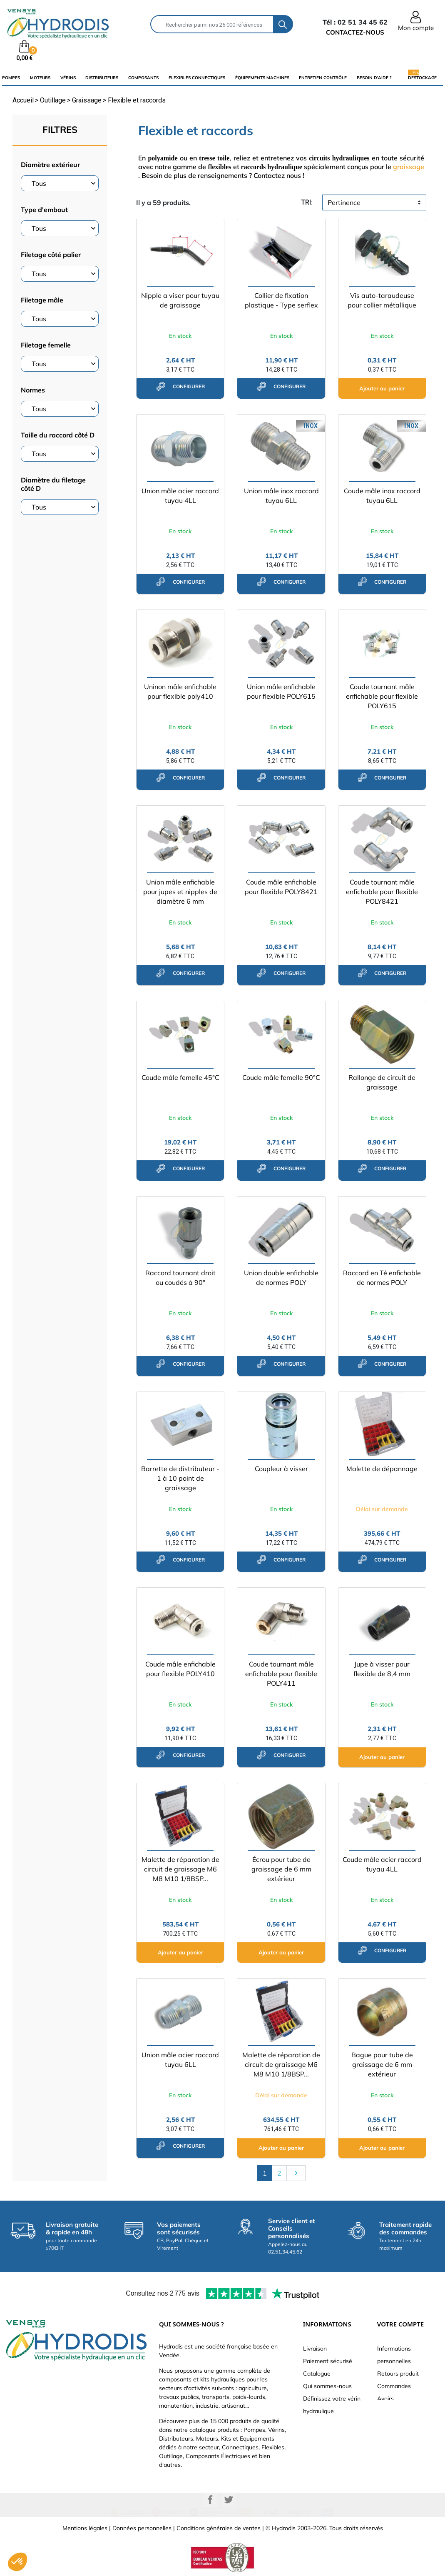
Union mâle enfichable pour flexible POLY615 (281, 691)
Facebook (210, 2500)
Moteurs (40, 77)
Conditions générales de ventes (219, 2528)
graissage (408, 166)
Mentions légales (84, 2528)
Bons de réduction (401, 2423)
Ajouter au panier (382, 388)
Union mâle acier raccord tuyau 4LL (180, 496)
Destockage (422, 77)
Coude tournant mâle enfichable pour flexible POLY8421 (382, 891)
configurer (180, 386)
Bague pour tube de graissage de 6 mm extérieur (382, 2064)
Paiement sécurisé (327, 2361)
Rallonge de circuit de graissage (381, 1082)
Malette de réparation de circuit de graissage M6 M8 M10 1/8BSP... (180, 1869)
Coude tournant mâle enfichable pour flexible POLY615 (382, 696)
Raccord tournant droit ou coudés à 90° (180, 1278)
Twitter (228, 2500)
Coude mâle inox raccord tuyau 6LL (382, 496)
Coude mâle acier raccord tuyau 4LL (382, 1864)
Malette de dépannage (382, 1468)
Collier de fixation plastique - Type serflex (281, 300)
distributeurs (101, 77)
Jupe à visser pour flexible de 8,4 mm (381, 1669)
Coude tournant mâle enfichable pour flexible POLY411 (281, 1673)
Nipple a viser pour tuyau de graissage (180, 300)
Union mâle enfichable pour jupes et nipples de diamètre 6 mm (180, 891)
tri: (307, 202)
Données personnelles (142, 2528)
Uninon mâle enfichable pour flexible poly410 (180, 691)
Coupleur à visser (281, 1468)
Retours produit (398, 2373)
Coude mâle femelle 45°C (180, 1077)
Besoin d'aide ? (374, 77)
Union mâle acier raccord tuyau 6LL (180, 2060)
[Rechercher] (212, 24)
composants (143, 77)
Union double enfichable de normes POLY (281, 1278)
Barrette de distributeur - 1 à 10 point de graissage (180, 1478)
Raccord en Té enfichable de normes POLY (382, 1278)
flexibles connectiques (197, 77)
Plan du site (318, 2436)
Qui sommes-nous (327, 2386)
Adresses (389, 2411)
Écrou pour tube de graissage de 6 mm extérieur (281, 1869)
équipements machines (262, 77)
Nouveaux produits (328, 2423)
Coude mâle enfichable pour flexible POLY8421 (281, 887)
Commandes (394, 2386)
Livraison (315, 2348)
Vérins (68, 77)
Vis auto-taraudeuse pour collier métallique (382, 300)
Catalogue (317, 2373)
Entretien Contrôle (323, 77)
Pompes (11, 77)
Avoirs (385, 2398)
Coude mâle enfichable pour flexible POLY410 (180, 1669)
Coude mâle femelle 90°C (281, 1077)
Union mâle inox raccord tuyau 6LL (281, 496)
